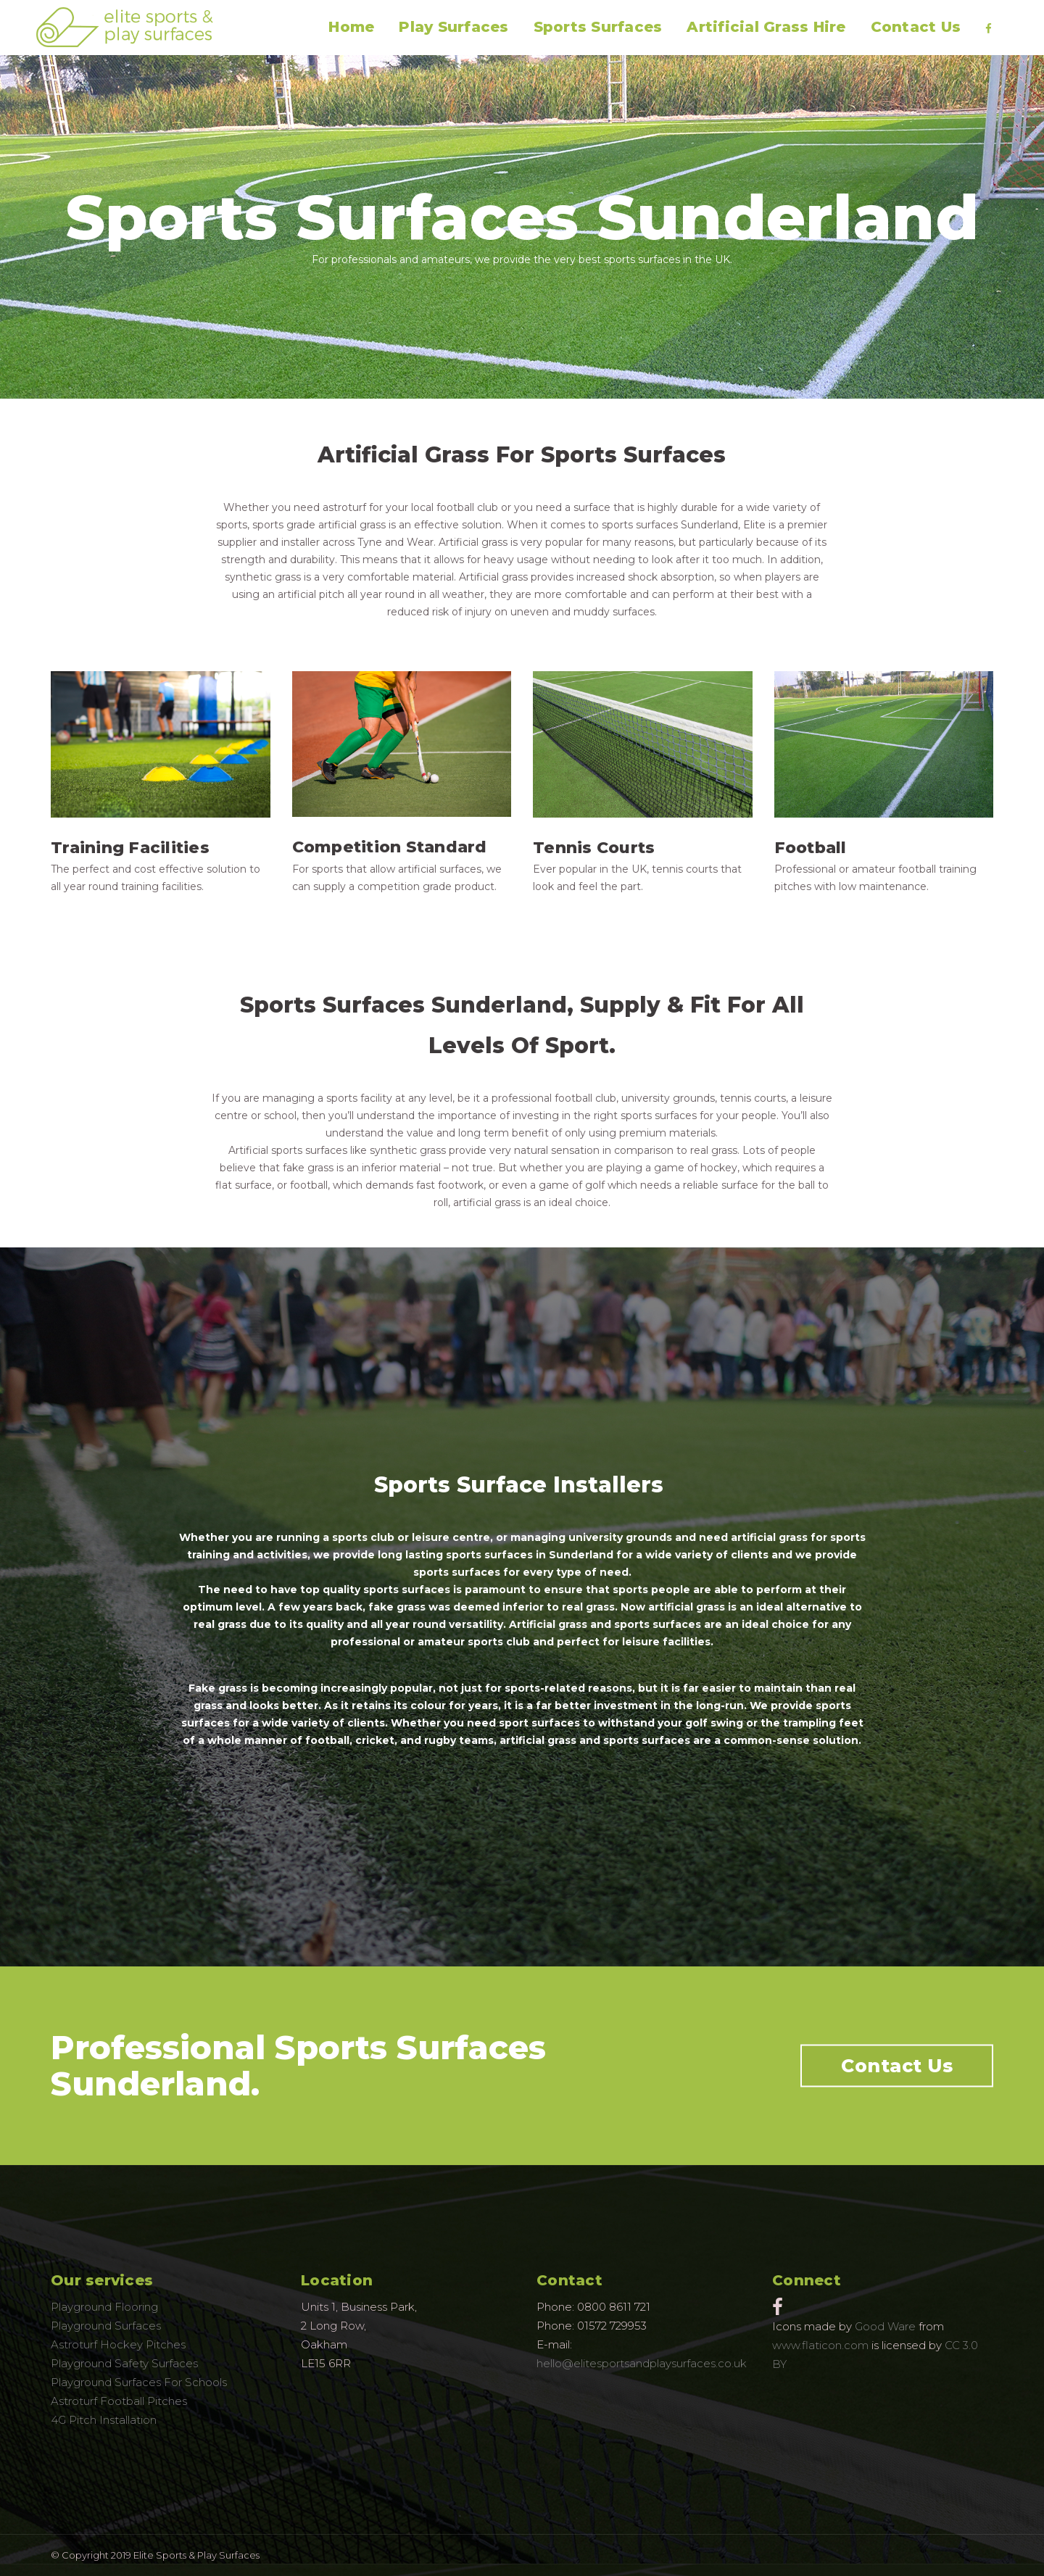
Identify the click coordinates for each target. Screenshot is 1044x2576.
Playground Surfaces (106, 2325)
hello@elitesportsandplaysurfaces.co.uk (641, 2363)
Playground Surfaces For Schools (139, 2382)
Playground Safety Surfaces (124, 2363)
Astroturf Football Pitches (119, 2401)
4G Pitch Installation (104, 2420)
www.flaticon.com (820, 2345)
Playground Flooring (104, 2307)
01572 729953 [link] (612, 2325)
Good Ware (885, 2326)
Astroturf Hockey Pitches (118, 2344)
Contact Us (897, 2066)
